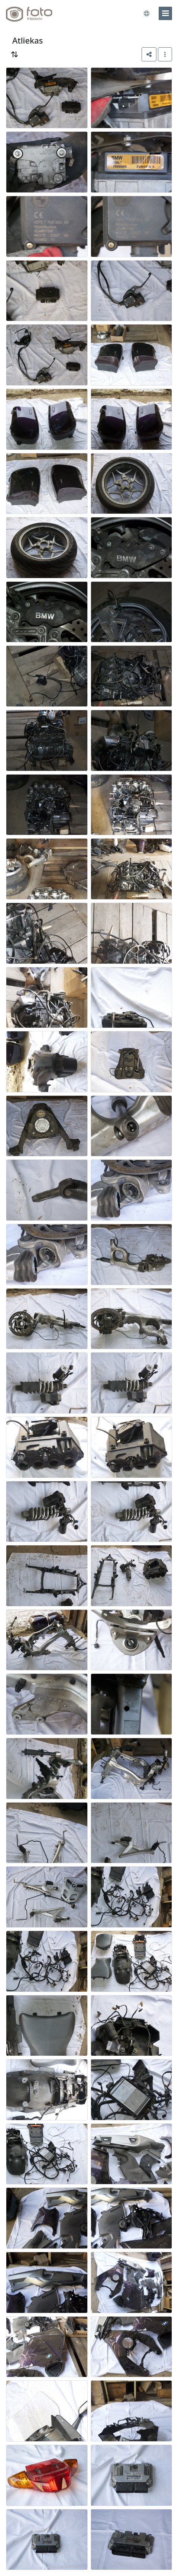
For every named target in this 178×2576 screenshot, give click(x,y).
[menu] (165, 13)
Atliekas (27, 40)
